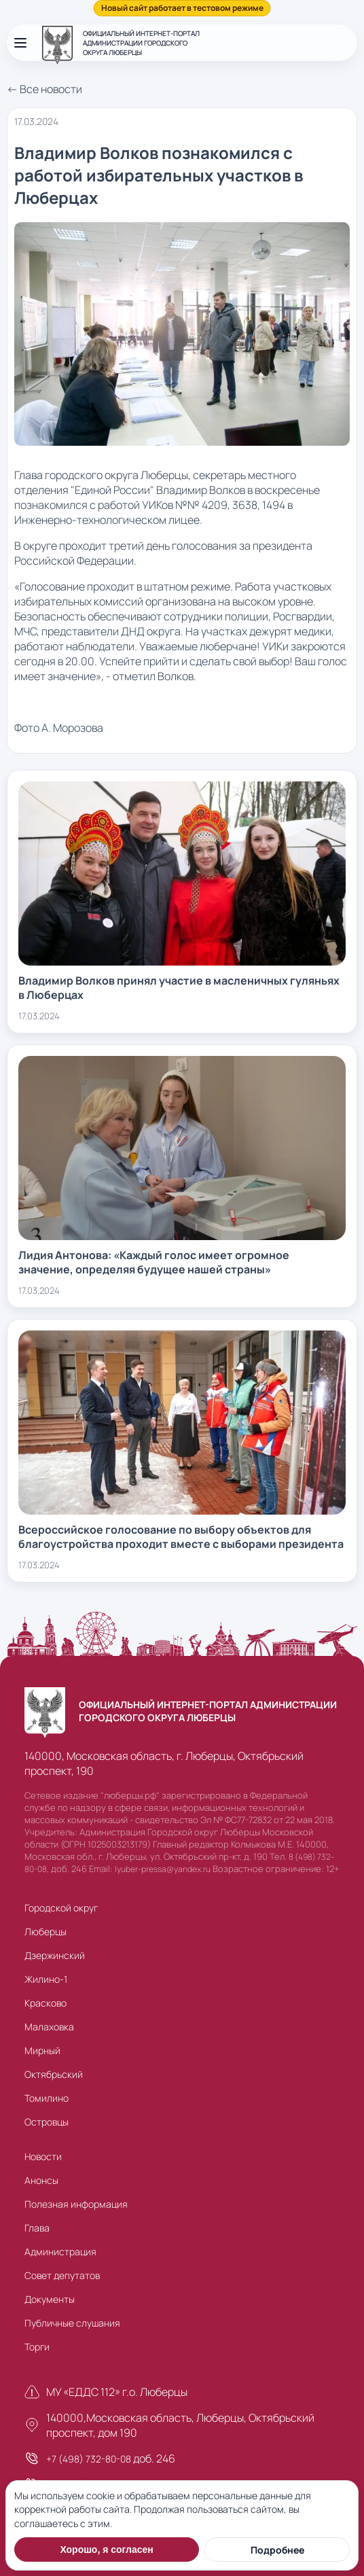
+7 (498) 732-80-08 (88, 2458)
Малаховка (49, 2026)
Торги (37, 2346)
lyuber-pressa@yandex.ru (163, 1869)
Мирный (42, 2050)
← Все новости (44, 89)
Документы (49, 2299)
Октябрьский (53, 2074)
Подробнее (277, 2549)
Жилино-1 (45, 1979)
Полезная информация (76, 2204)
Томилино (46, 2098)
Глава (37, 2227)
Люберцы (45, 1931)
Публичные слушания (72, 2322)
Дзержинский (54, 1955)
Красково (45, 2002)
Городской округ (61, 1907)
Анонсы (41, 2180)
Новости (43, 2156)
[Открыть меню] (20, 42)
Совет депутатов (62, 2275)
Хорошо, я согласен (106, 2549)
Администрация (60, 2251)
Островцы (46, 2121)
